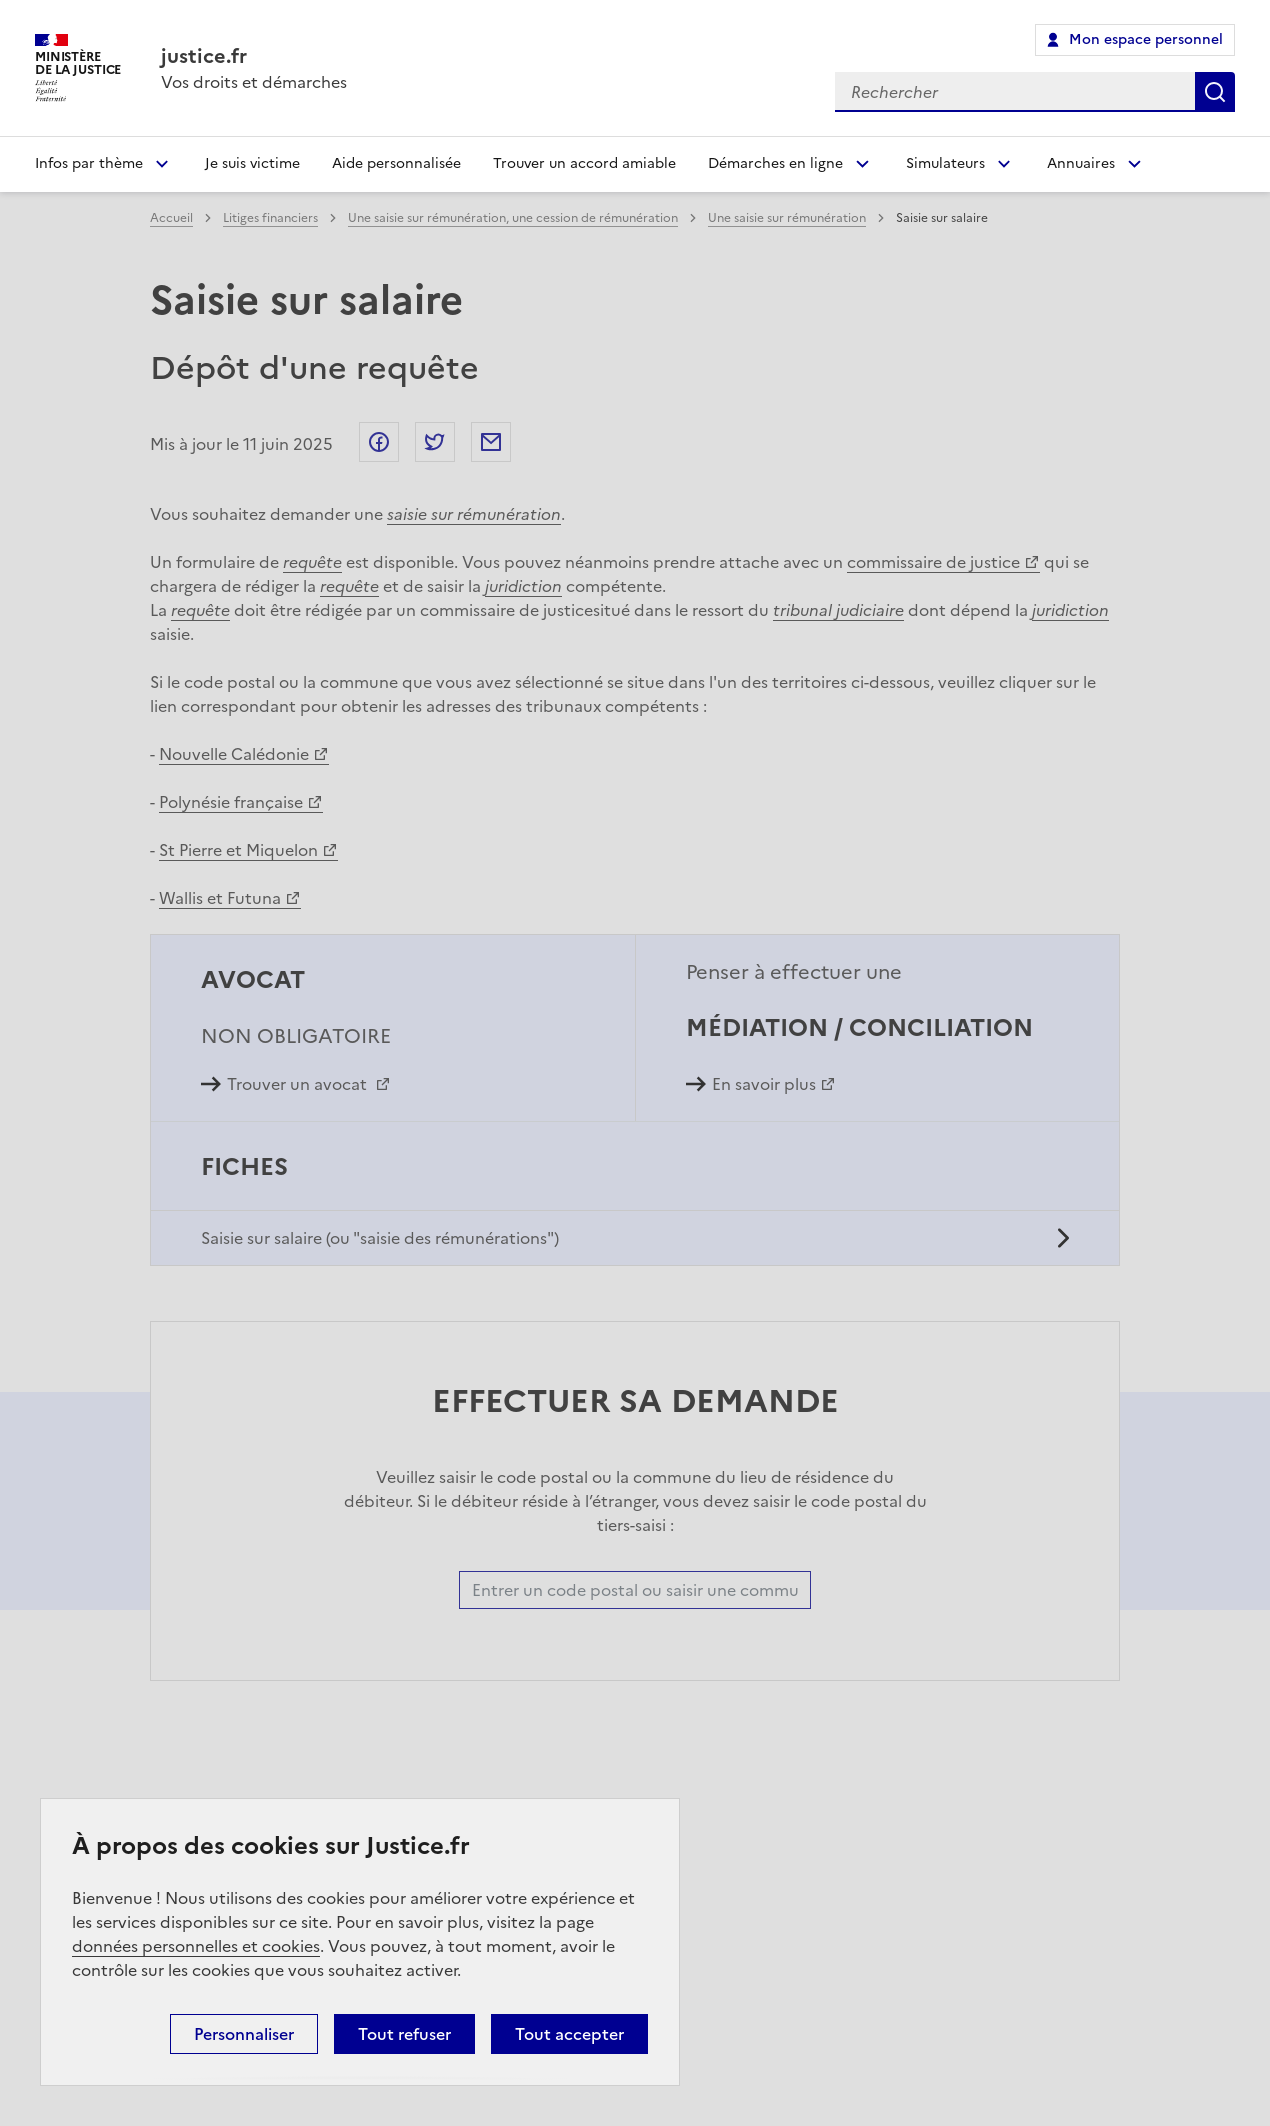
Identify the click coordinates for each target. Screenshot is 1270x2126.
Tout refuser (404, 2034)
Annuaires (1081, 163)
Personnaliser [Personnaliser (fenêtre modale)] (244, 2034)
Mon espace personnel (1146, 39)
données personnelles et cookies (196, 1946)
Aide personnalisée (396, 163)
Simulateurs (945, 163)
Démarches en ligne (775, 163)
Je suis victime (252, 163)
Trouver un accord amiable (584, 163)
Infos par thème (89, 163)
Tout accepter (569, 2034)
